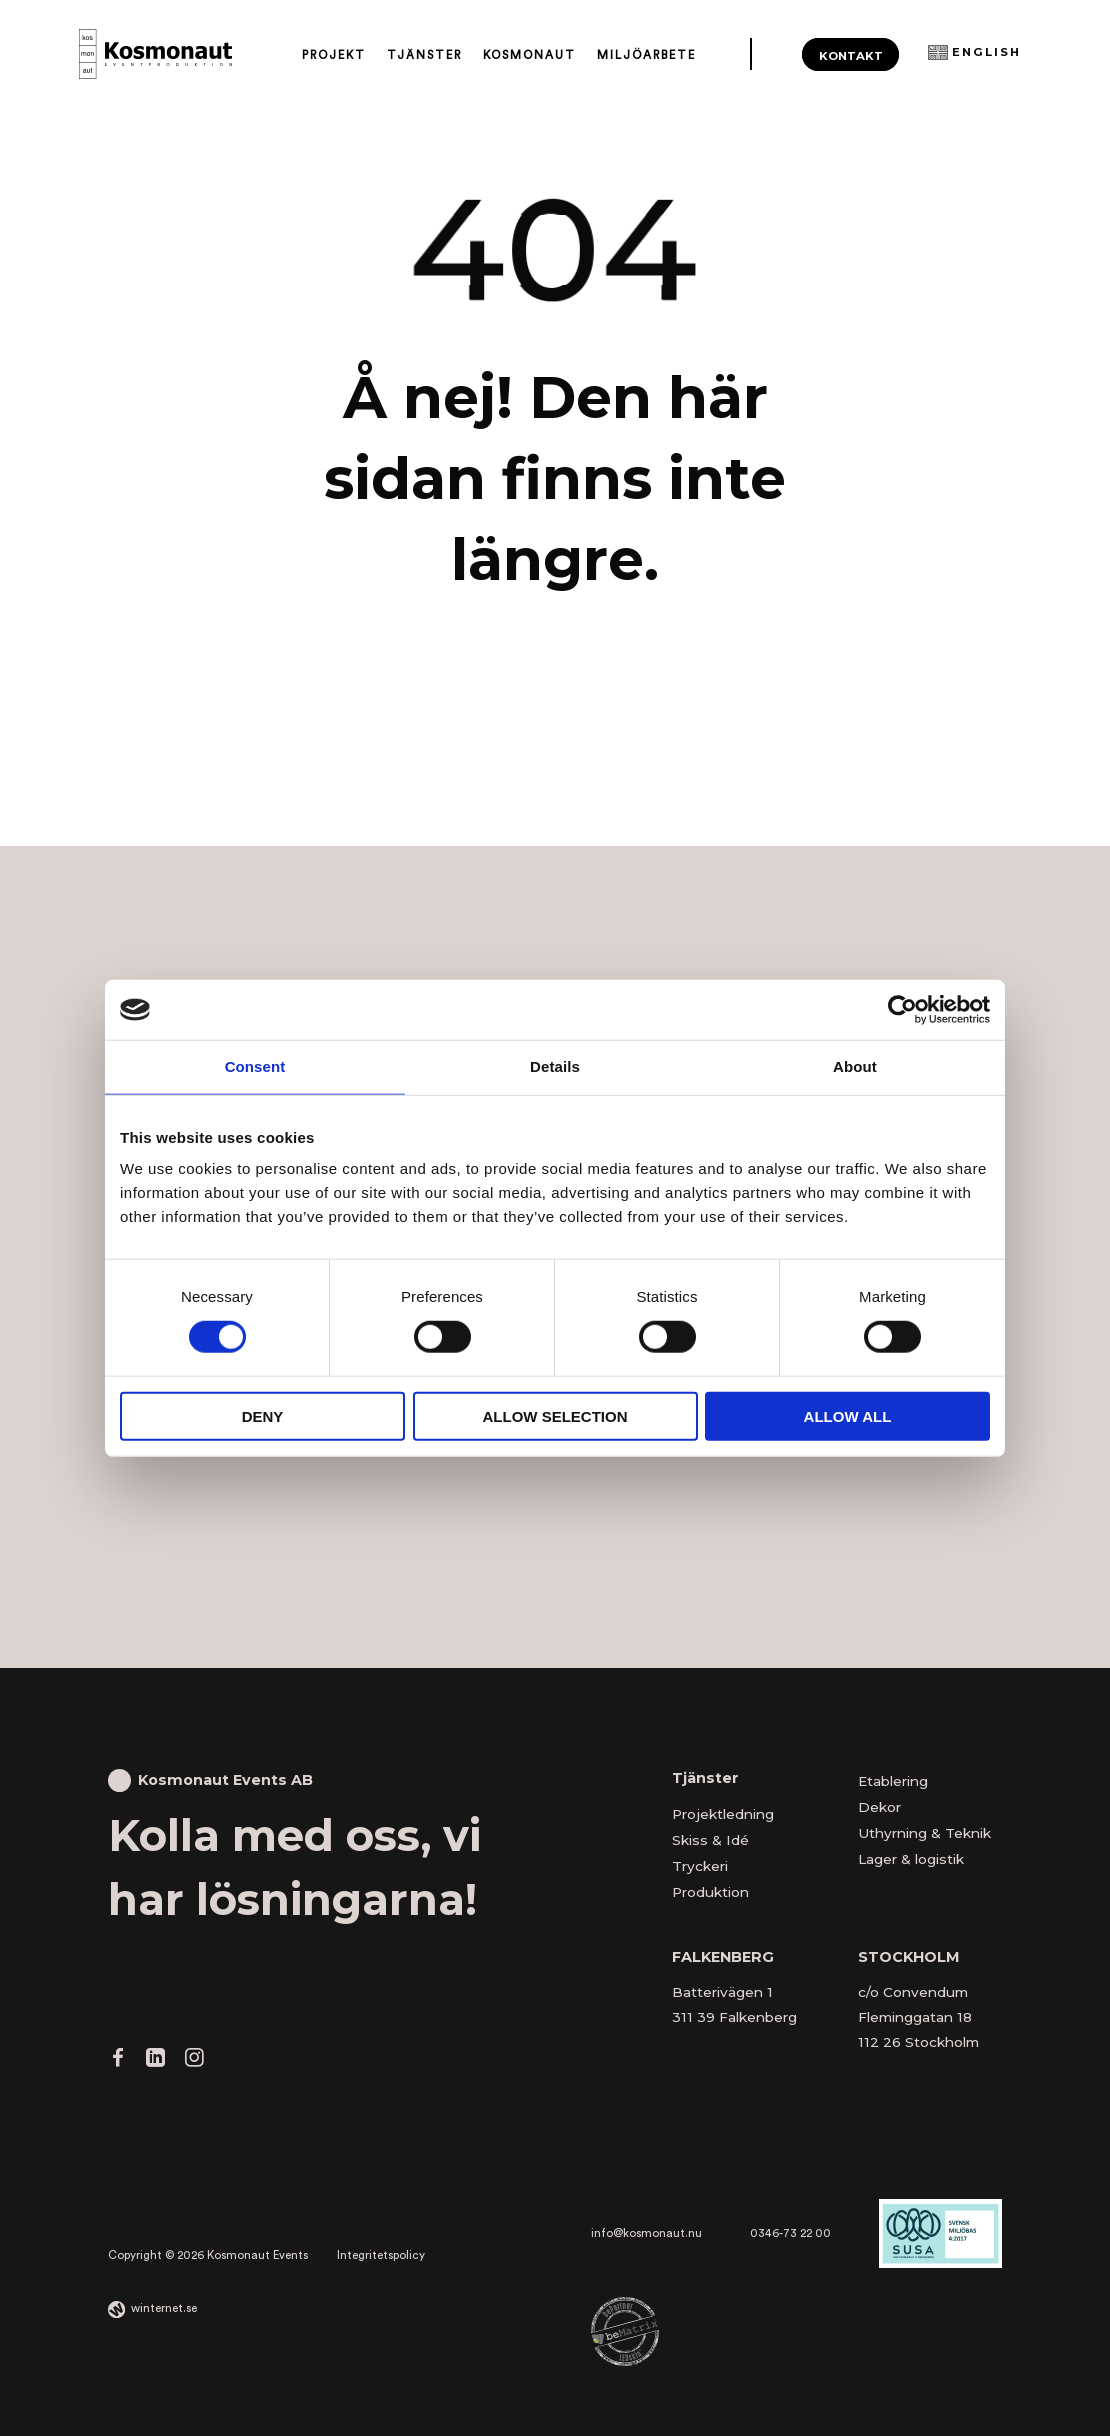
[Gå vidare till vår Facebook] (118, 2062)
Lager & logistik (911, 1859)
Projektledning (723, 1814)
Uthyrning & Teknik (924, 1833)
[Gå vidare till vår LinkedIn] (155, 2062)
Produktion (710, 1892)
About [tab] (855, 1066)
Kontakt (851, 55)
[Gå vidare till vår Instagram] (194, 2062)
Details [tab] (555, 1066)
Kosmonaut (529, 55)
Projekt (334, 55)
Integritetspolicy (381, 2255)
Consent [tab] (255, 1066)
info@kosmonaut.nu (646, 2233)
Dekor (879, 1807)
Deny (263, 1415)
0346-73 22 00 (790, 2233)
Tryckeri (700, 1866)
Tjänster (424, 55)
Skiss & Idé (710, 1840)
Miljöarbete (646, 55)
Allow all (848, 1415)
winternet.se (164, 2308)
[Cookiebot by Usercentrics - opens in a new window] (902, 1010)
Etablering (893, 1781)
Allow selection (555, 1415)
